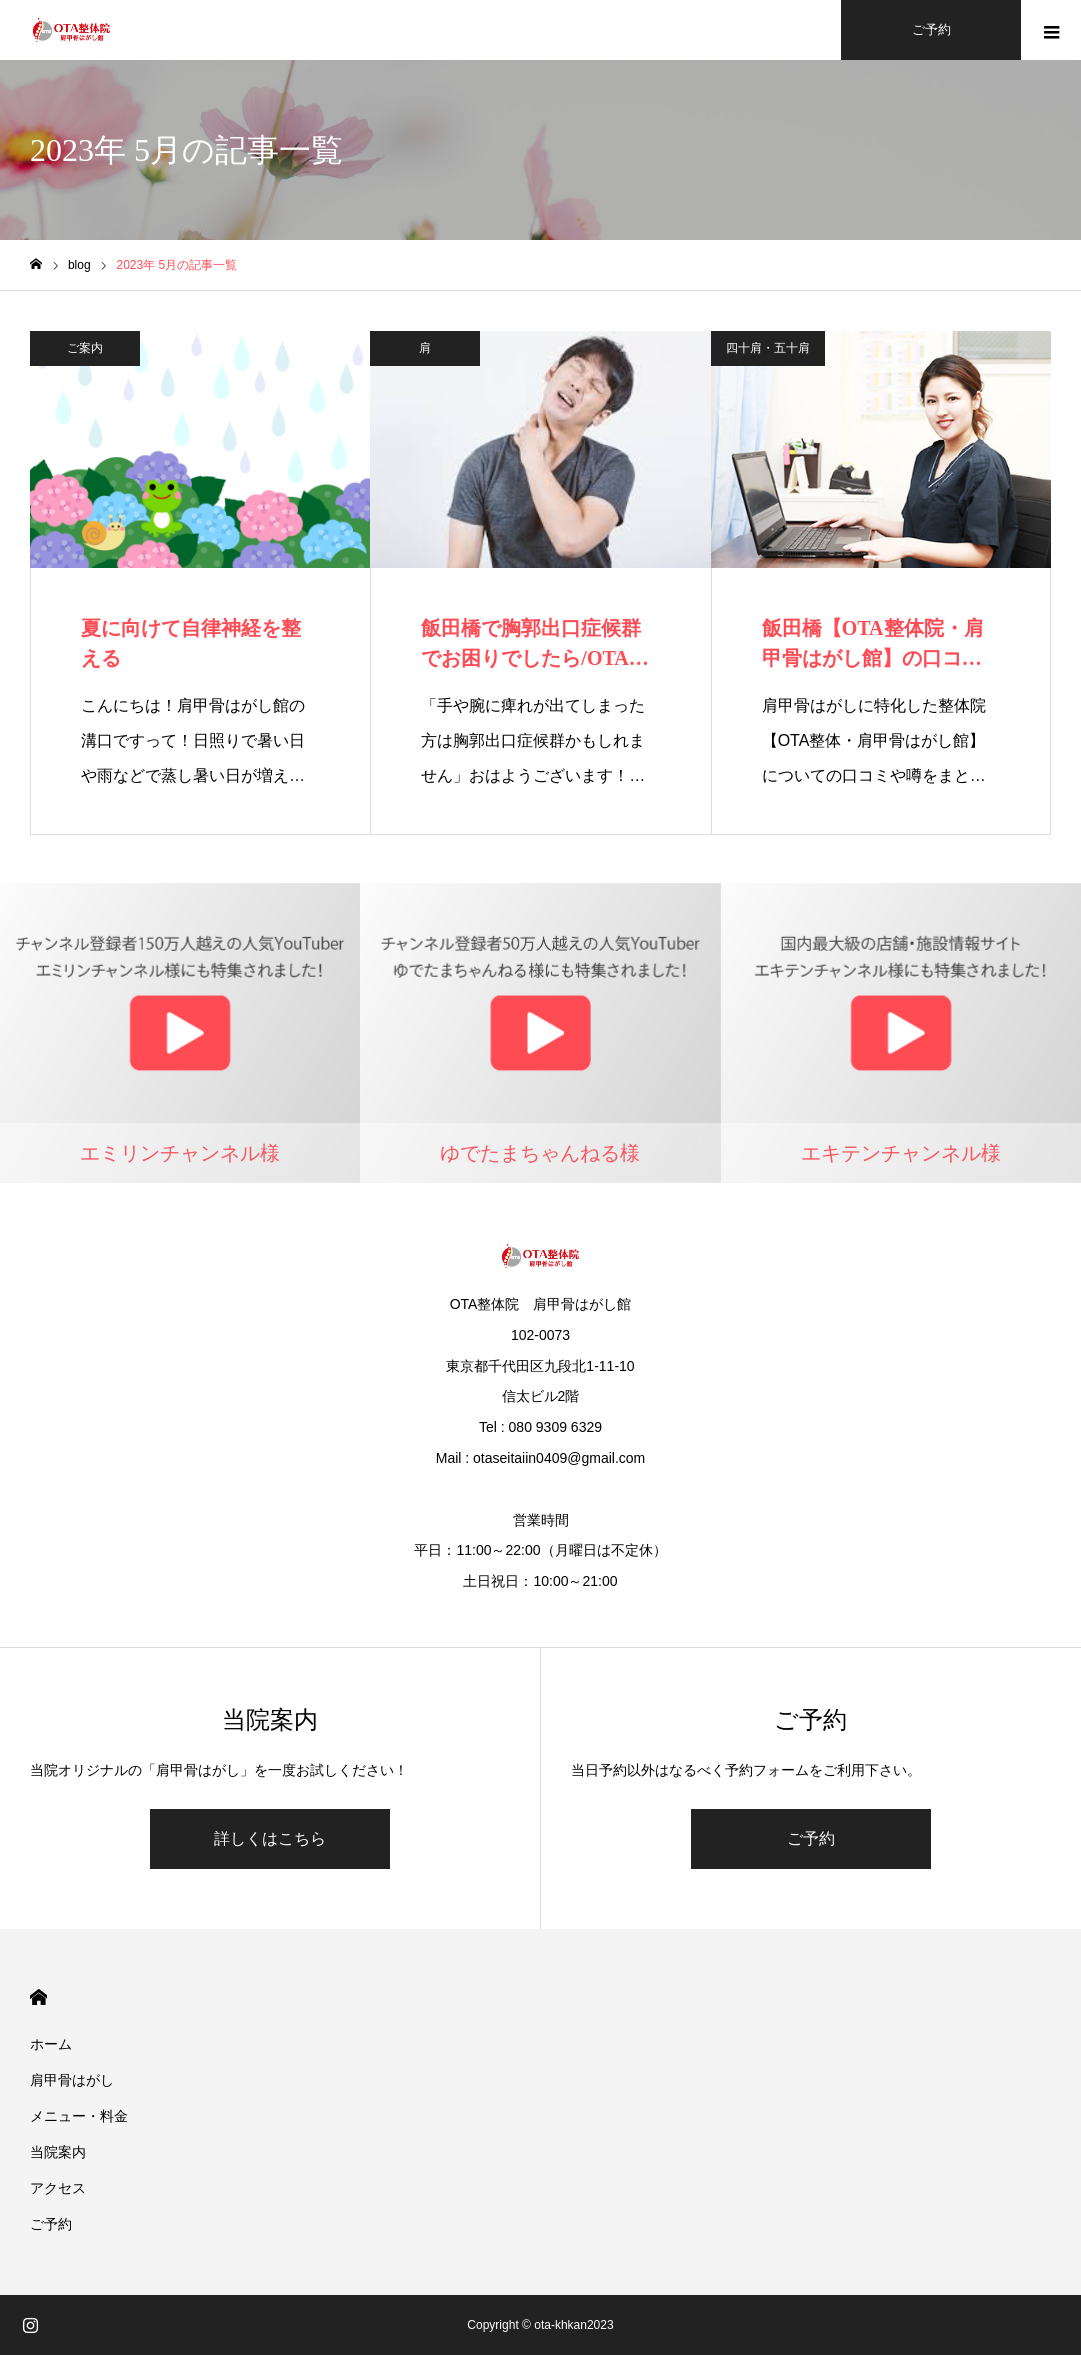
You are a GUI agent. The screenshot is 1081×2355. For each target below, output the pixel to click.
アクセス (58, 2188)
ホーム (51, 2044)
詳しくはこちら (270, 1838)
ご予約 (811, 1838)
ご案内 (85, 348)
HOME (38, 1997)
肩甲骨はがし (72, 2080)
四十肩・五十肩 (768, 348)
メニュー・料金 (79, 2116)
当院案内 (58, 2152)
